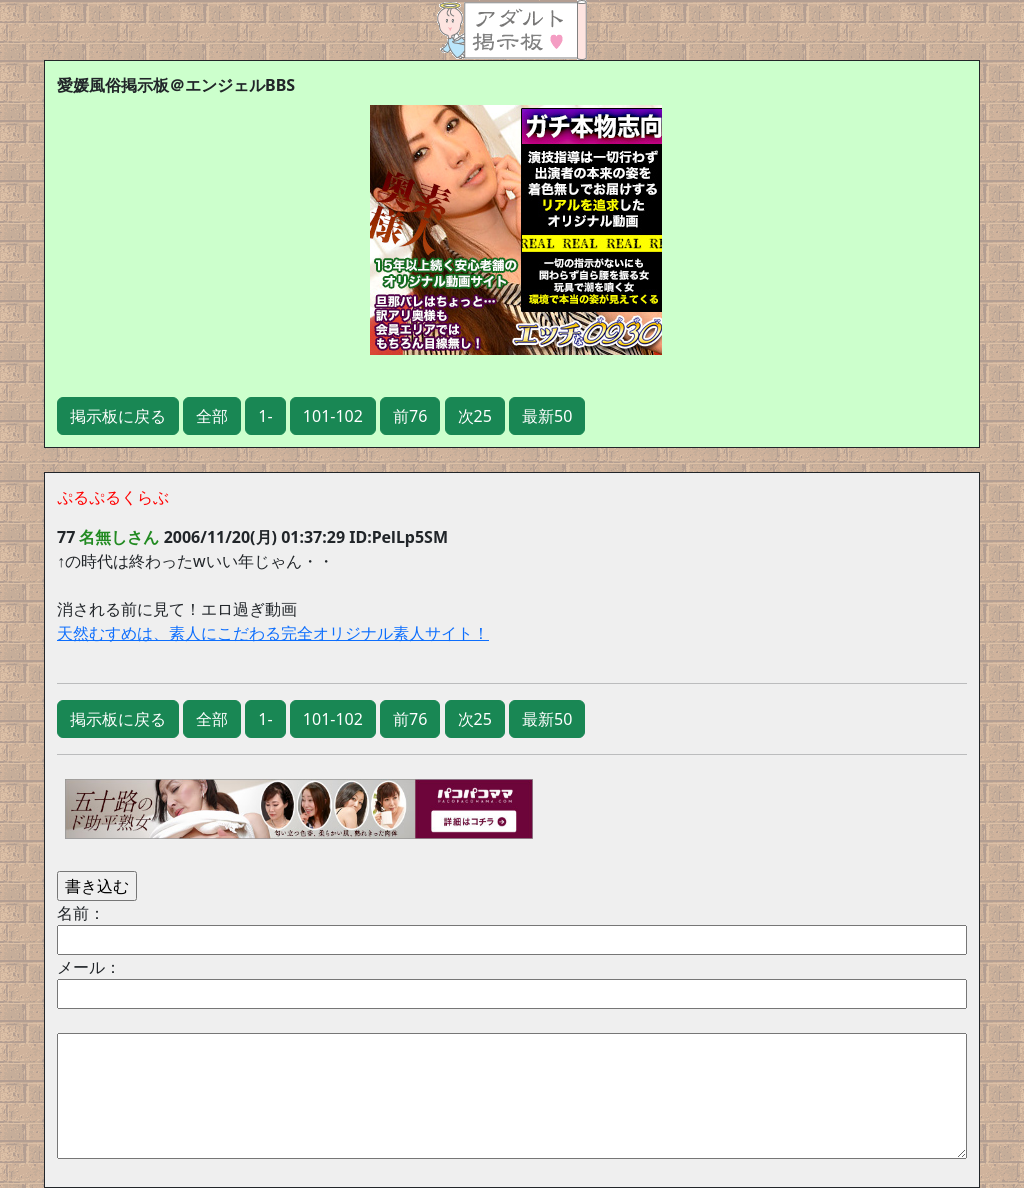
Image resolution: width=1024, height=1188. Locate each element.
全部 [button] (212, 416)
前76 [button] (410, 416)
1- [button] (265, 416)
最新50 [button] (547, 416)
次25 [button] (475, 416)
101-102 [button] (333, 416)
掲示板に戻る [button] (118, 416)
